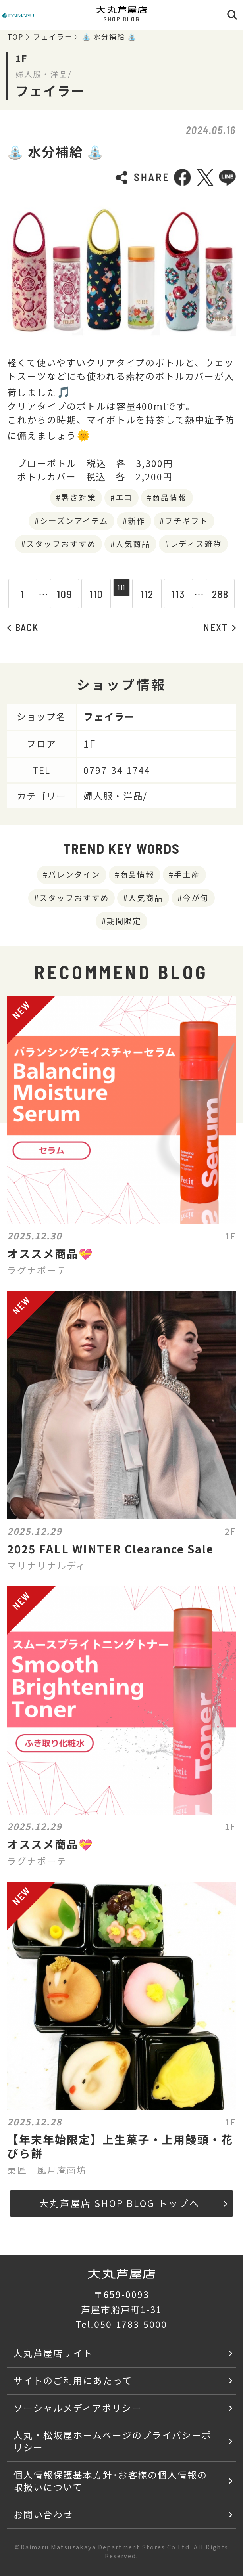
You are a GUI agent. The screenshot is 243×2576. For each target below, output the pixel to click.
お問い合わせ (43, 2514)
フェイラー (53, 37)
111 (121, 594)
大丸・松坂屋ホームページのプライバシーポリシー (112, 2441)
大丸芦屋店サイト (53, 2353)
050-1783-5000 (130, 2324)
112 (153, 594)
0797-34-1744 (117, 769)
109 (58, 594)
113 (184, 594)
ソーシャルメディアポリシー (77, 2407)
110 (90, 594)
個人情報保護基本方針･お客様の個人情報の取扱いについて (110, 2481)
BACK (23, 627)
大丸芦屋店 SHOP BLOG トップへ (133, 2203)
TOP (15, 37)
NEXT (219, 627)
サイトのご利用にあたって (73, 2380)
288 (226, 594)
